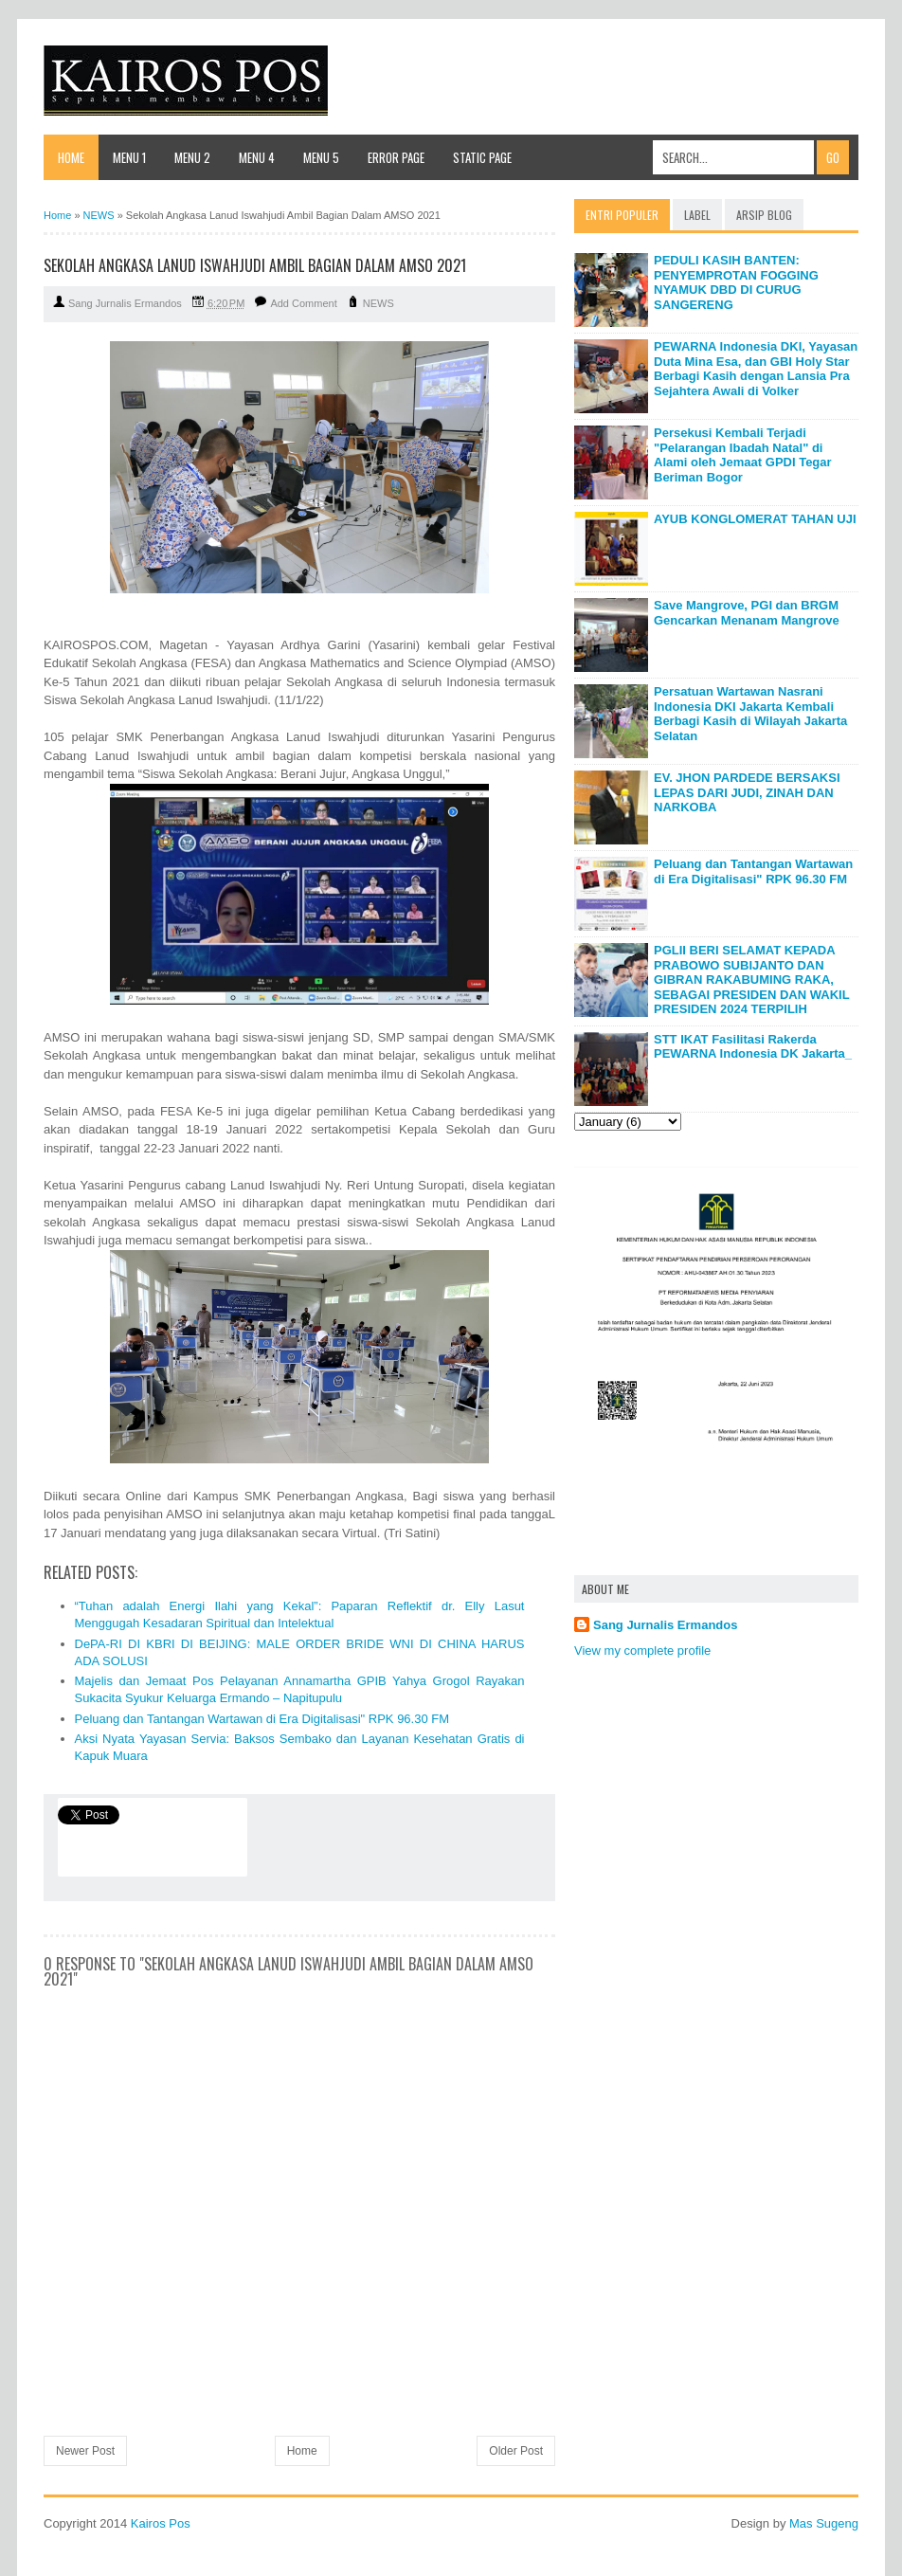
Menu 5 (321, 157)
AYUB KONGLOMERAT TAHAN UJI (755, 519)
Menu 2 (192, 157)
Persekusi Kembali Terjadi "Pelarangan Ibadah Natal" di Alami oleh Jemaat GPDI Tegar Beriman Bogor (743, 455)
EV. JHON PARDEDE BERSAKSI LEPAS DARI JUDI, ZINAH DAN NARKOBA (747, 792)
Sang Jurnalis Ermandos (665, 1625)
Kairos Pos (160, 2523)
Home (71, 157)
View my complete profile (642, 1650)
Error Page (396, 157)
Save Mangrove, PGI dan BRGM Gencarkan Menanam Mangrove (746, 612)
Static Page (482, 157)
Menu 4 (257, 157)
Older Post (516, 2451)
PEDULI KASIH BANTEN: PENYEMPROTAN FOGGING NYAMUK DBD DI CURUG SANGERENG (736, 282)
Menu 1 (129, 157)
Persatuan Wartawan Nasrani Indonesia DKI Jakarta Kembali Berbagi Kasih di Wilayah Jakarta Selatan (750, 713)
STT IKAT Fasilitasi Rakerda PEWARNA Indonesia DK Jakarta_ (753, 1046)
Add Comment (303, 303)
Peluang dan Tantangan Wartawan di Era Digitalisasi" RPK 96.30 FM (262, 1719)
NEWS (378, 303)
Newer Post (85, 2451)
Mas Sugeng (823, 2523)
